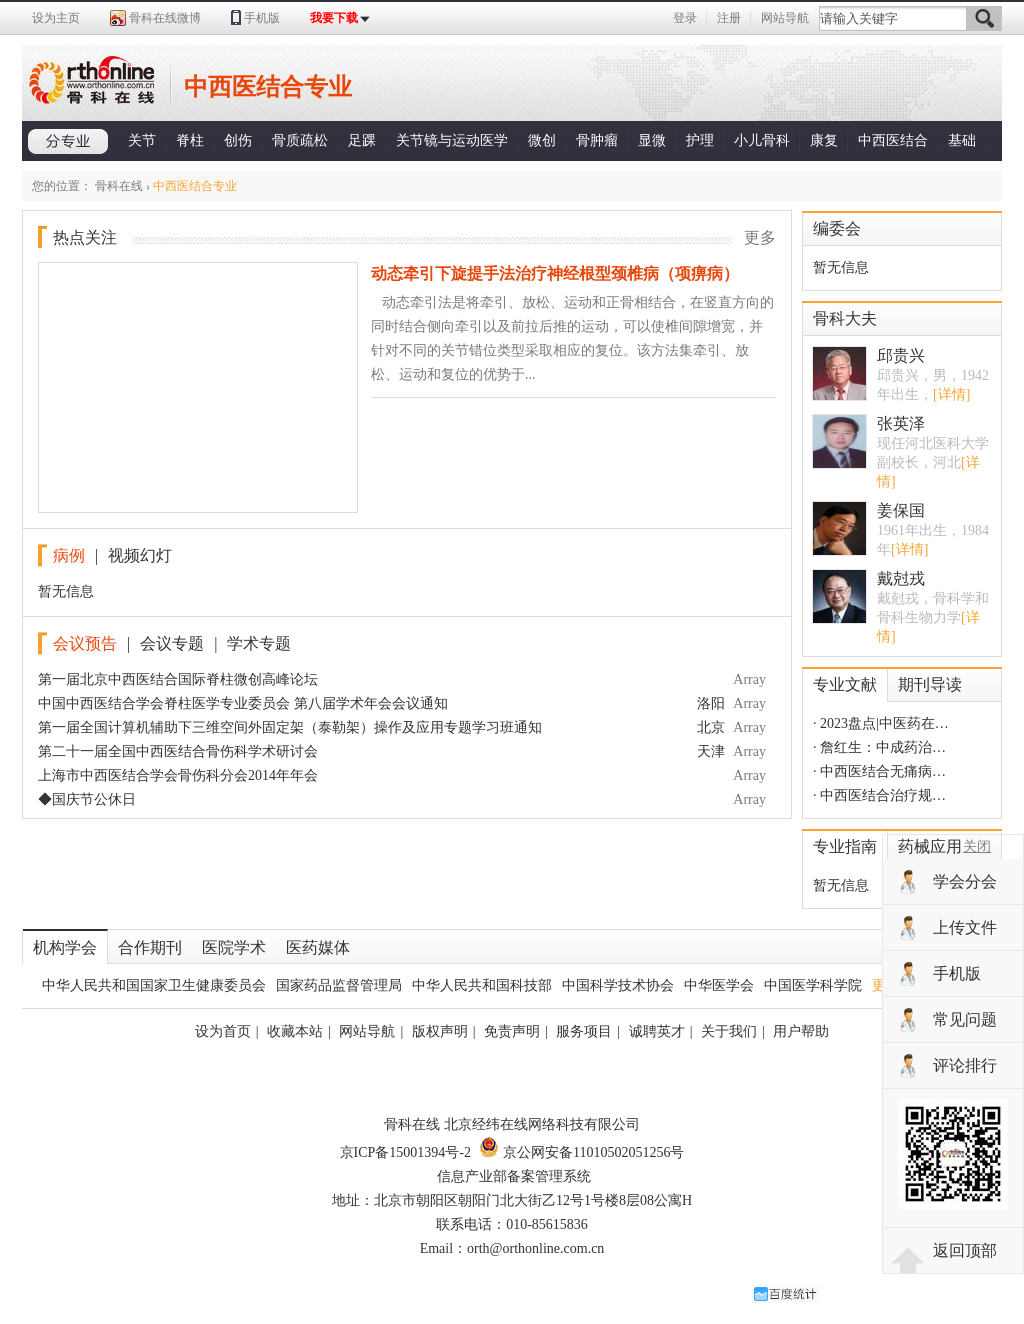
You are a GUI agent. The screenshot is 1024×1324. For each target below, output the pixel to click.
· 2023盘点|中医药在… (881, 723)
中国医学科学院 (813, 985)
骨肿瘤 (597, 140)
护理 (700, 140)
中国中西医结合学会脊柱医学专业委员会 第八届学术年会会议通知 (243, 703)
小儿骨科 (762, 140)
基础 (962, 140)
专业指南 (845, 846)
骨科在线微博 (165, 18)
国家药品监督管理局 (339, 985)
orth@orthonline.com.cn (535, 1248)
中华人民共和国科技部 (482, 985)
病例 (69, 555)
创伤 (238, 140)
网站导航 (785, 18)
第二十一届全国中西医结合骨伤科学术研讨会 (178, 751)
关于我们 (729, 1031)
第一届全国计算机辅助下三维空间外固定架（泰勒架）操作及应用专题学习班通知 (290, 727)
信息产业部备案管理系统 (514, 1176)
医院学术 (234, 947)
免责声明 (512, 1031)
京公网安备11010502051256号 (581, 1152)
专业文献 (845, 684)
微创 (542, 140)
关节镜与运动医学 (452, 140)
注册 (729, 18)
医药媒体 (318, 947)
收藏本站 (295, 1031)
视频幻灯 (140, 555)
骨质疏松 (300, 140)
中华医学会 (719, 985)
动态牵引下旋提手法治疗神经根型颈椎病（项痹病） (555, 273)
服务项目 (584, 1031)
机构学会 (65, 947)
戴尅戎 (901, 578)
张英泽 (901, 423)
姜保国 (901, 510)
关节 (142, 140)
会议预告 (85, 643)
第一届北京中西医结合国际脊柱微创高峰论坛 (178, 679)
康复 (824, 140)
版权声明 (440, 1031)
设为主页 (56, 18)
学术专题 (259, 643)
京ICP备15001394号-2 (405, 1152)
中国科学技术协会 (618, 985)
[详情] (951, 394)
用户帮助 (801, 1031)
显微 (652, 140)
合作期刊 (150, 947)
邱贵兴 (901, 355)
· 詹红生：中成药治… (879, 747)
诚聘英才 (657, 1031)
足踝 (362, 140)
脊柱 (190, 140)
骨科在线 (119, 186)
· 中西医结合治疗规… (879, 795)
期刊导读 (930, 684)
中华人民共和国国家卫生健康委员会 (154, 985)
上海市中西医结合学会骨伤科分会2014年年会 (178, 775)
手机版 (262, 18)
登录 (685, 18)
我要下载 (334, 18)
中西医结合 (893, 140)
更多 (760, 237)
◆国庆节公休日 (87, 799)
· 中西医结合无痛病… (879, 771)
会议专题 (172, 643)
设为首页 (223, 1031)
